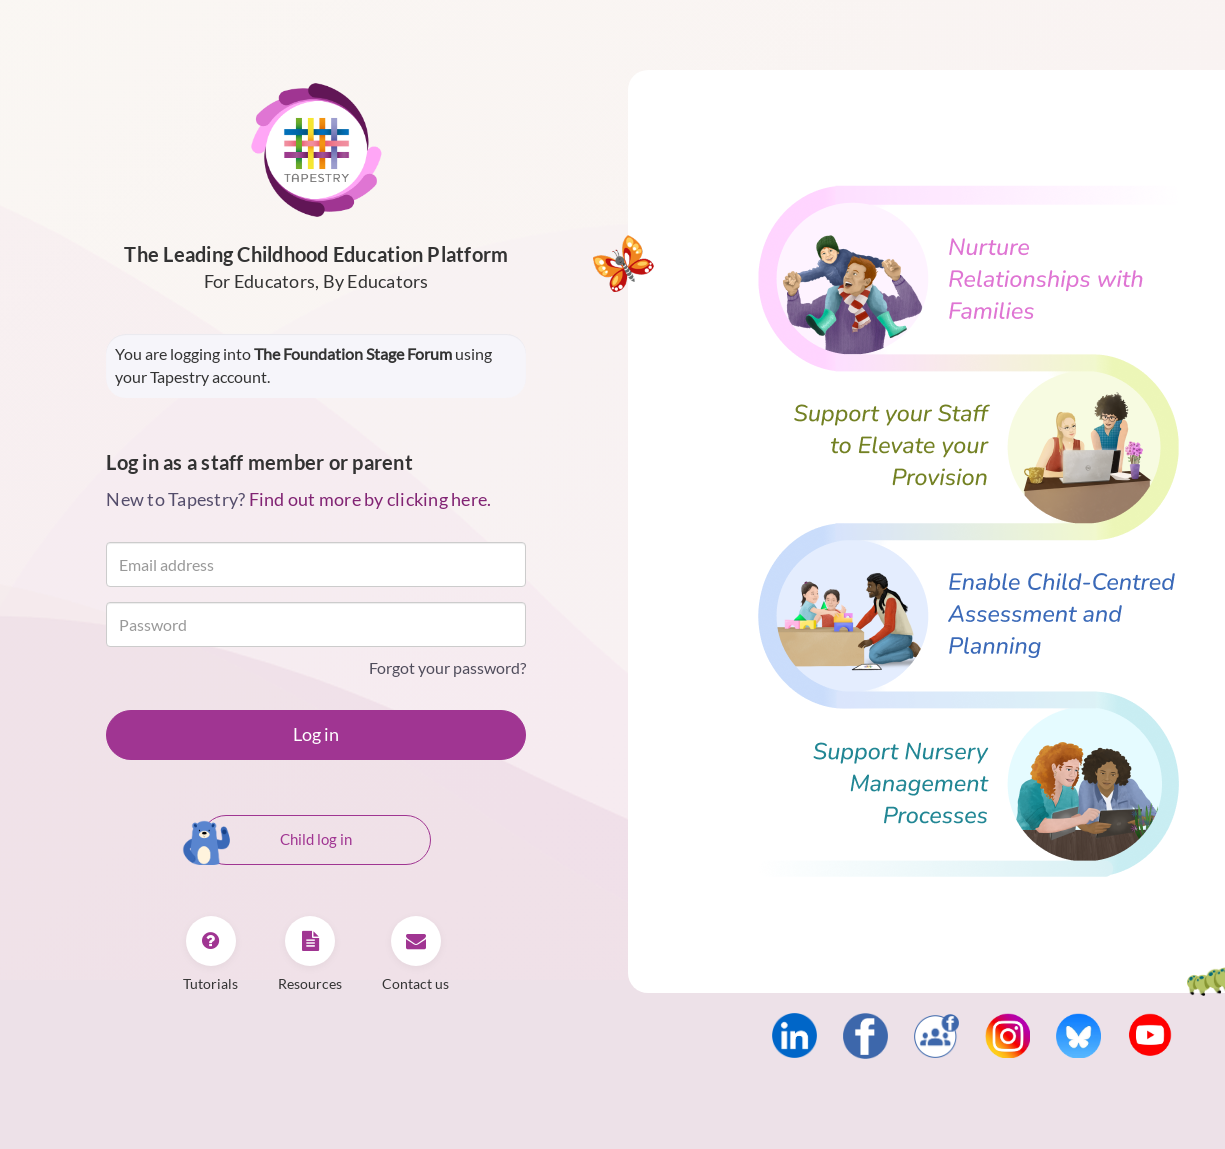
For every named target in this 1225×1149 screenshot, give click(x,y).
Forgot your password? (447, 667)
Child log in (276, 841)
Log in (316, 734)
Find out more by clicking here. (370, 499)
